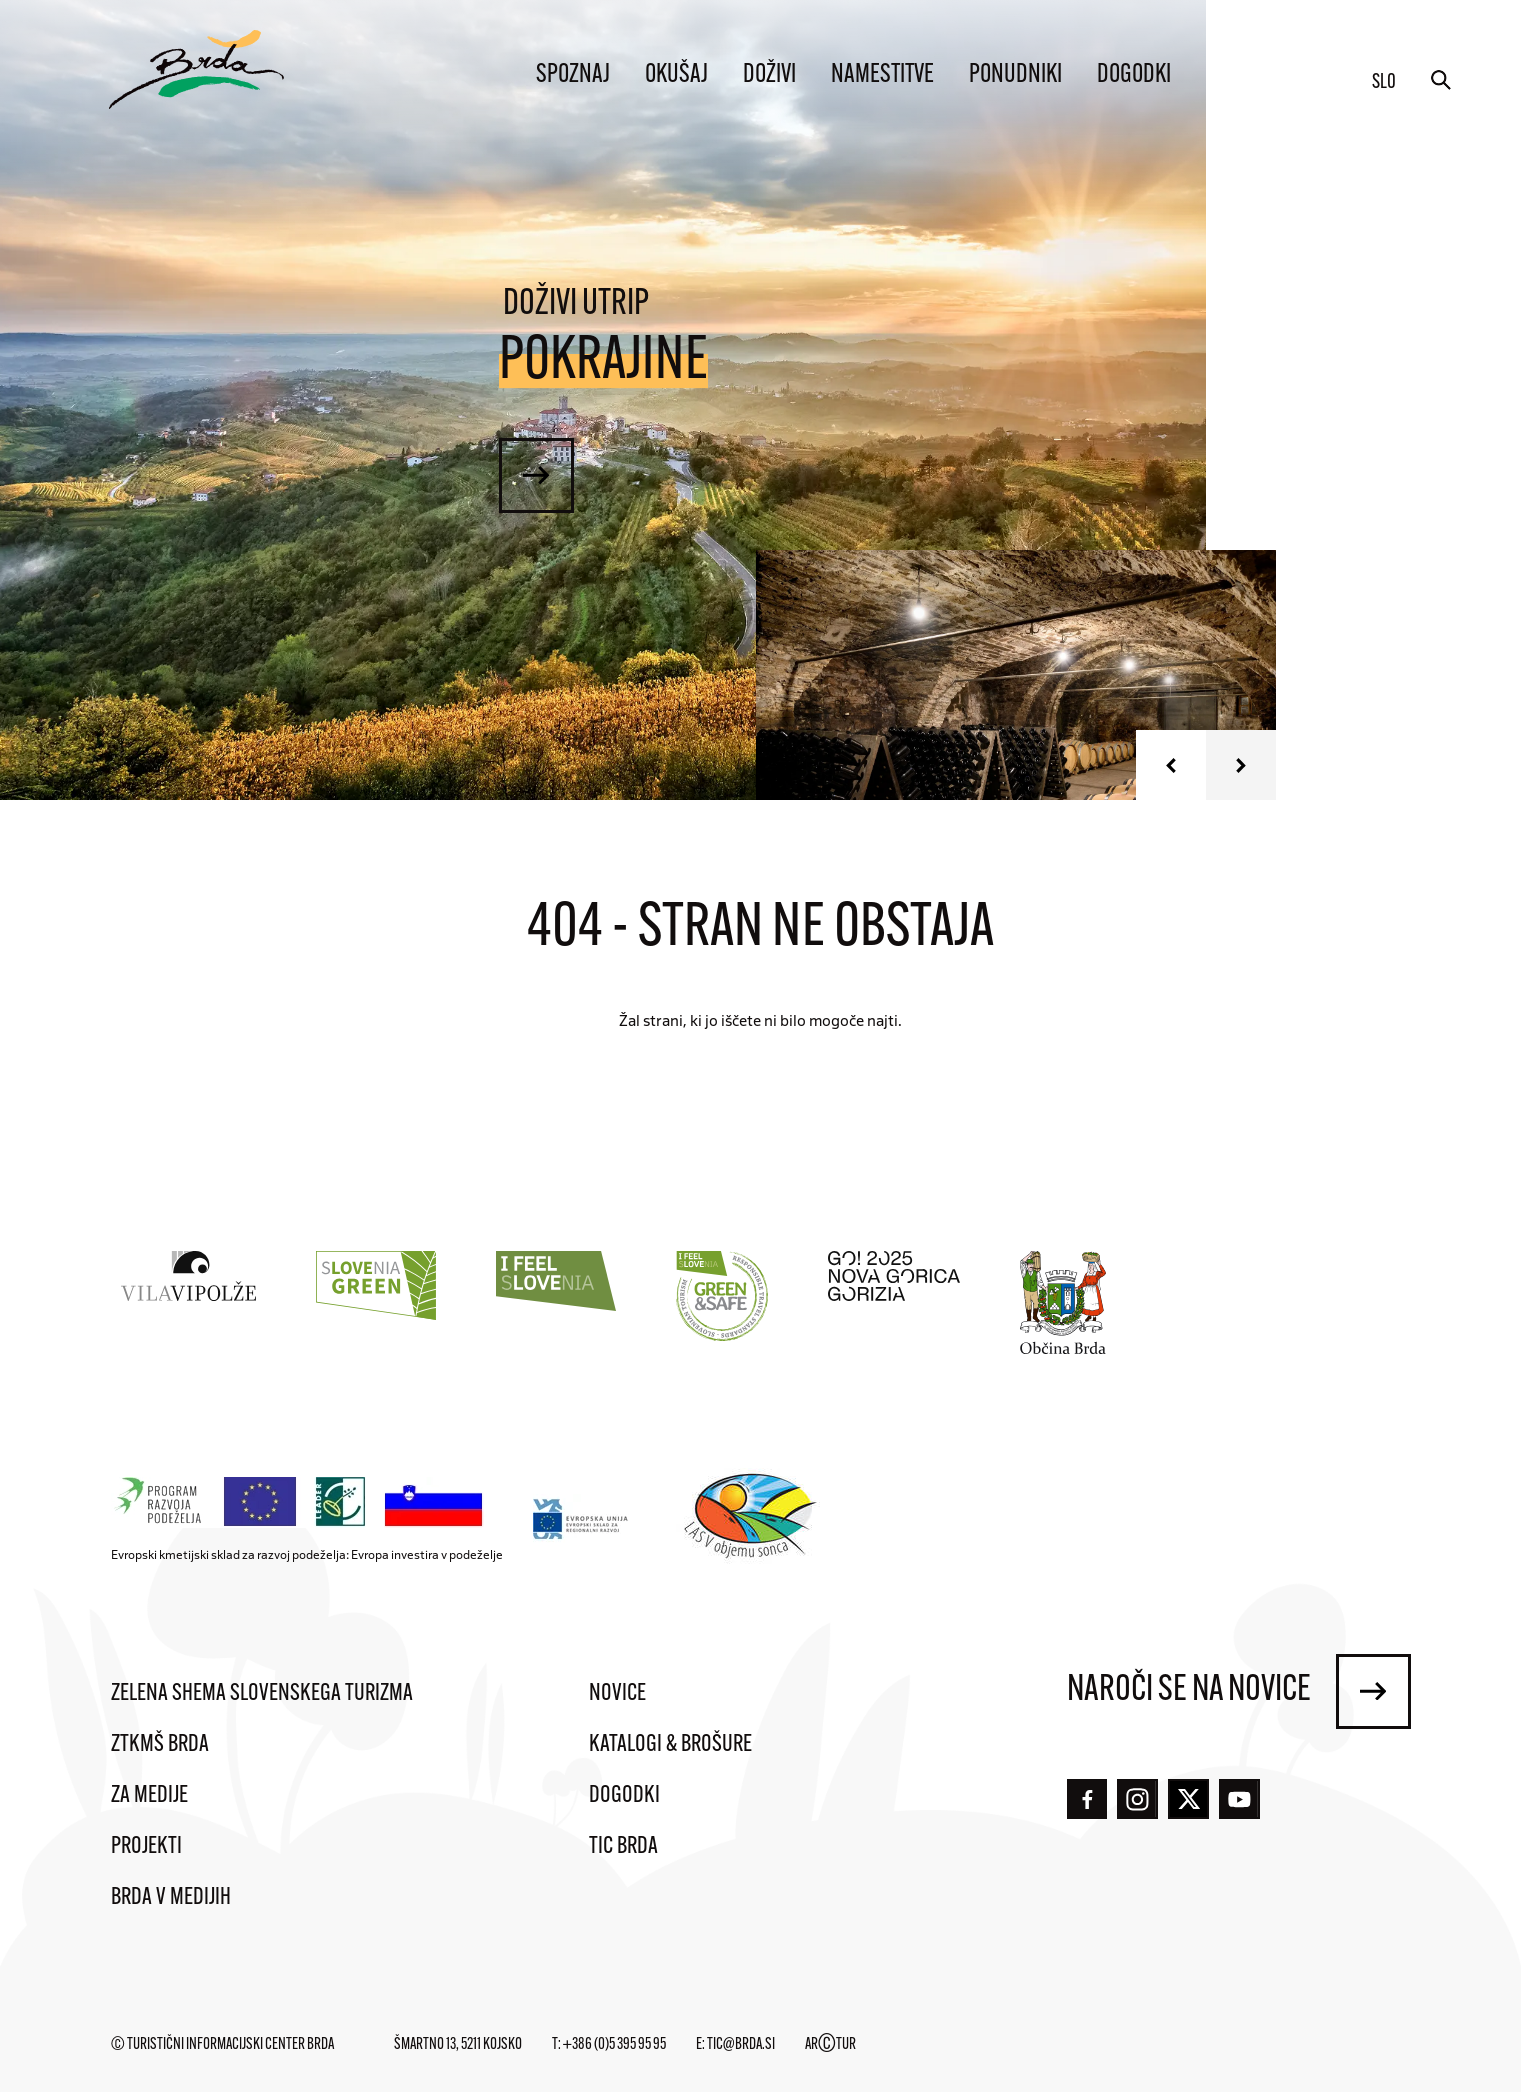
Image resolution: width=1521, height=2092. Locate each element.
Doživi (769, 75)
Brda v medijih (171, 1898)
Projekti (146, 1847)
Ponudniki (1015, 75)
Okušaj (676, 75)
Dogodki (1134, 75)
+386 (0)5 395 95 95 (614, 2045)
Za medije (149, 1796)
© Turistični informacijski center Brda (222, 2045)
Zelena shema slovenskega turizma (262, 1694)
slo (1384, 83)
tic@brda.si (741, 2045)
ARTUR (830, 2045)
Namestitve (882, 75)
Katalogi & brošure (670, 1745)
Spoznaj (573, 75)
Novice (617, 1694)
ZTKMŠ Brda (160, 1745)
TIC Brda (623, 1847)
